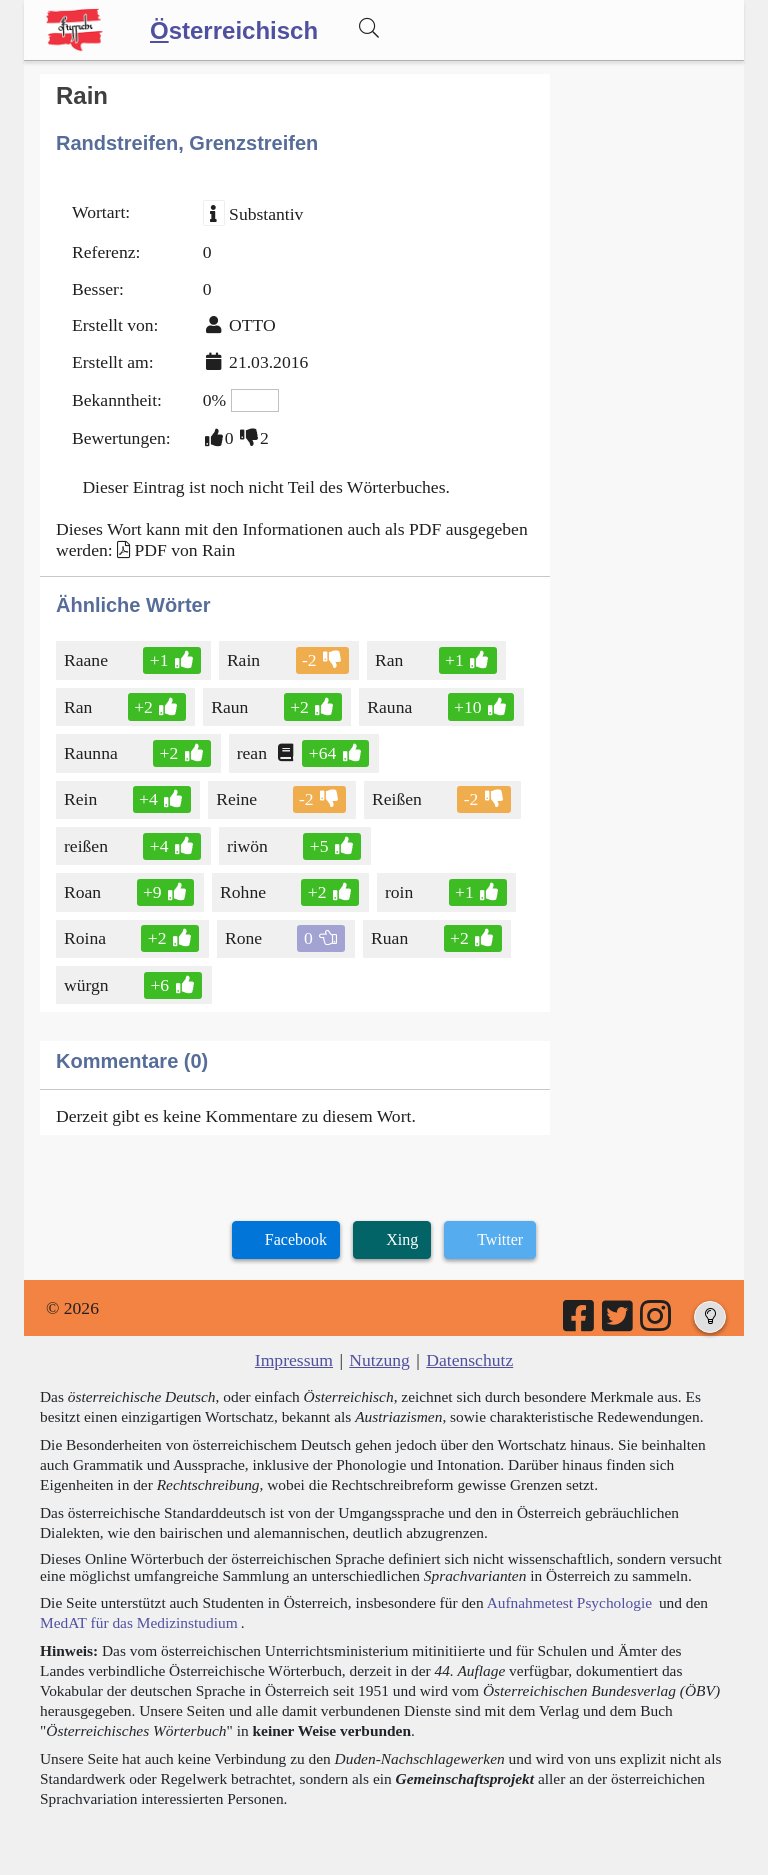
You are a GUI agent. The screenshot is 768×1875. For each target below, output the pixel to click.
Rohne (244, 892)
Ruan (391, 938)
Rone (245, 938)
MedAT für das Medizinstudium (139, 1622)
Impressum (294, 1360)
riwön (249, 846)
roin (400, 892)
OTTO (252, 325)
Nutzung (379, 1360)
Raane (87, 660)
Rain (245, 660)
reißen (87, 846)
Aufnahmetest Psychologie (569, 1602)
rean (253, 753)
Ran (390, 660)
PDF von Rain (184, 550)
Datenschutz (469, 1360)
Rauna (391, 707)
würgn (88, 985)
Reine (238, 799)
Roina (88, 938)
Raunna (92, 753)
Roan (84, 892)
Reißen (398, 799)
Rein (82, 799)
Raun (231, 707)
